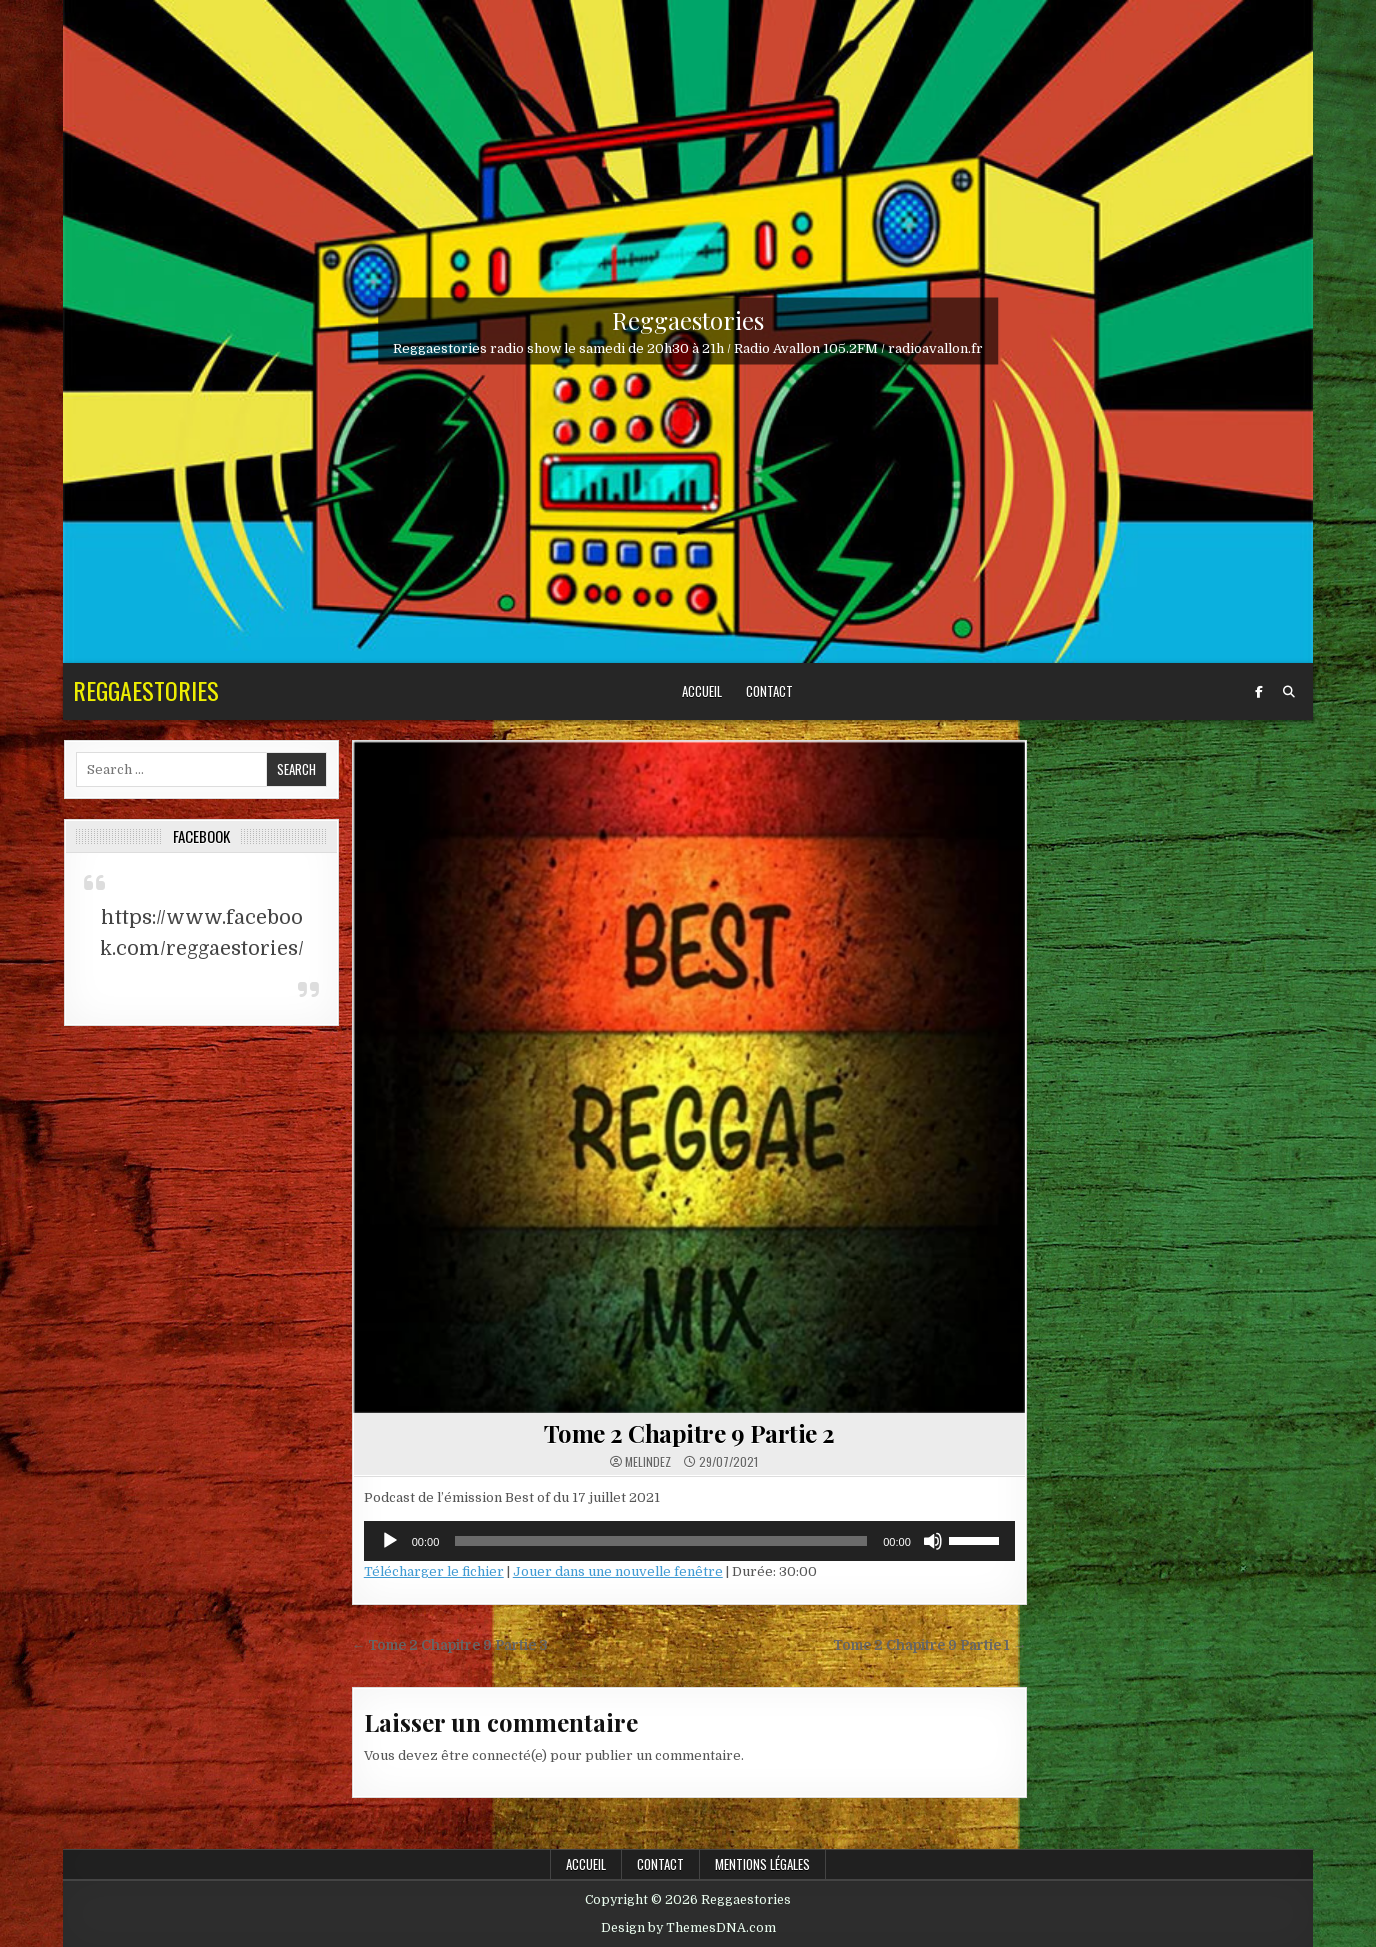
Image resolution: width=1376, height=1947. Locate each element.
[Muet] (933, 1541)
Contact (769, 691)
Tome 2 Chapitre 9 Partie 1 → (930, 1645)
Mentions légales (762, 1864)
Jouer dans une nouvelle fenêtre (618, 1571)
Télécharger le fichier (434, 1571)
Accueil (702, 691)
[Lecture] (390, 1541)
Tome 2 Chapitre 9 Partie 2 (689, 1433)
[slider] (661, 1541)
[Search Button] (1289, 692)
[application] (689, 1541)
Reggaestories (688, 320)
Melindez (648, 1462)
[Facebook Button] (1259, 692)
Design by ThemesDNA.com (688, 1928)
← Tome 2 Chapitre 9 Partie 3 (450, 1645)
